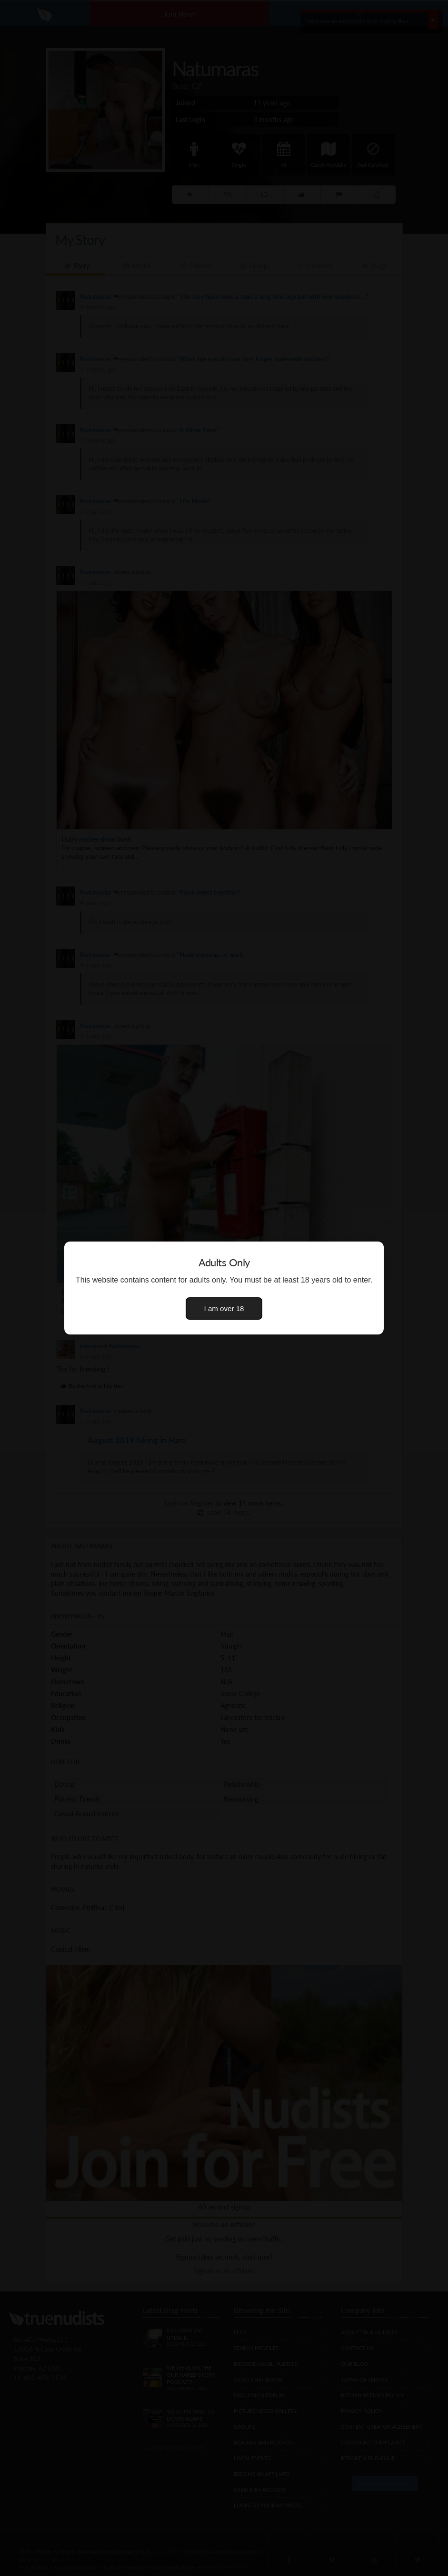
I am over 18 (224, 1308)
